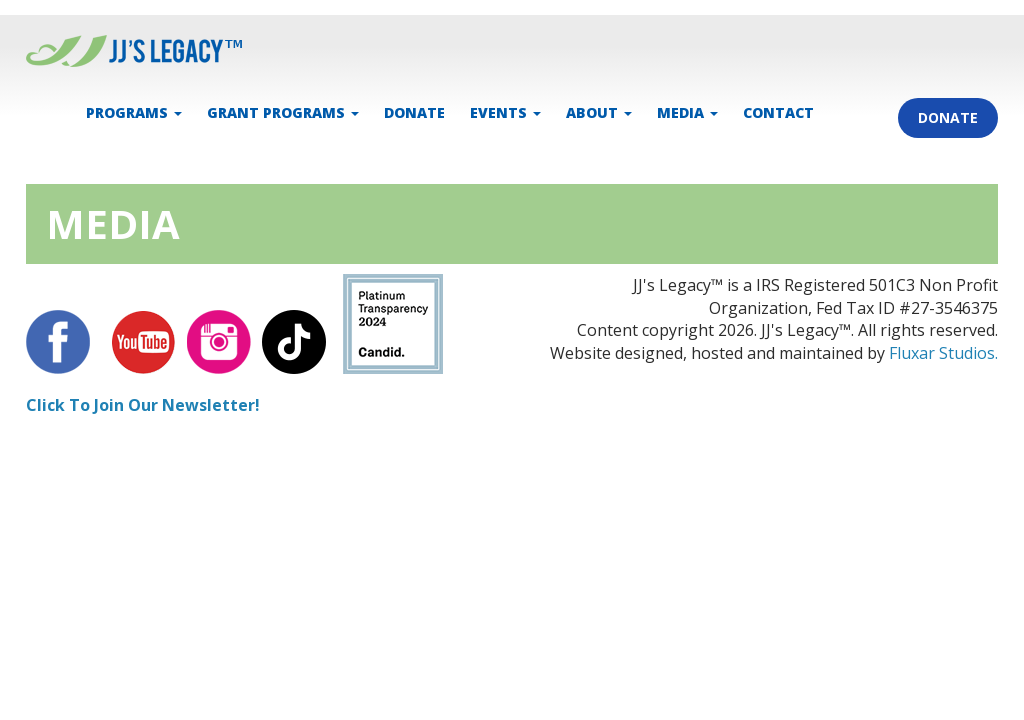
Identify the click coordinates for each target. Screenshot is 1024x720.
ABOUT (599, 112)
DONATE (414, 112)
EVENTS (505, 112)
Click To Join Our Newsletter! (143, 405)
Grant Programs (283, 112)
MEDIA (687, 112)
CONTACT (778, 112)
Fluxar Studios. (943, 353)
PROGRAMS (134, 112)
